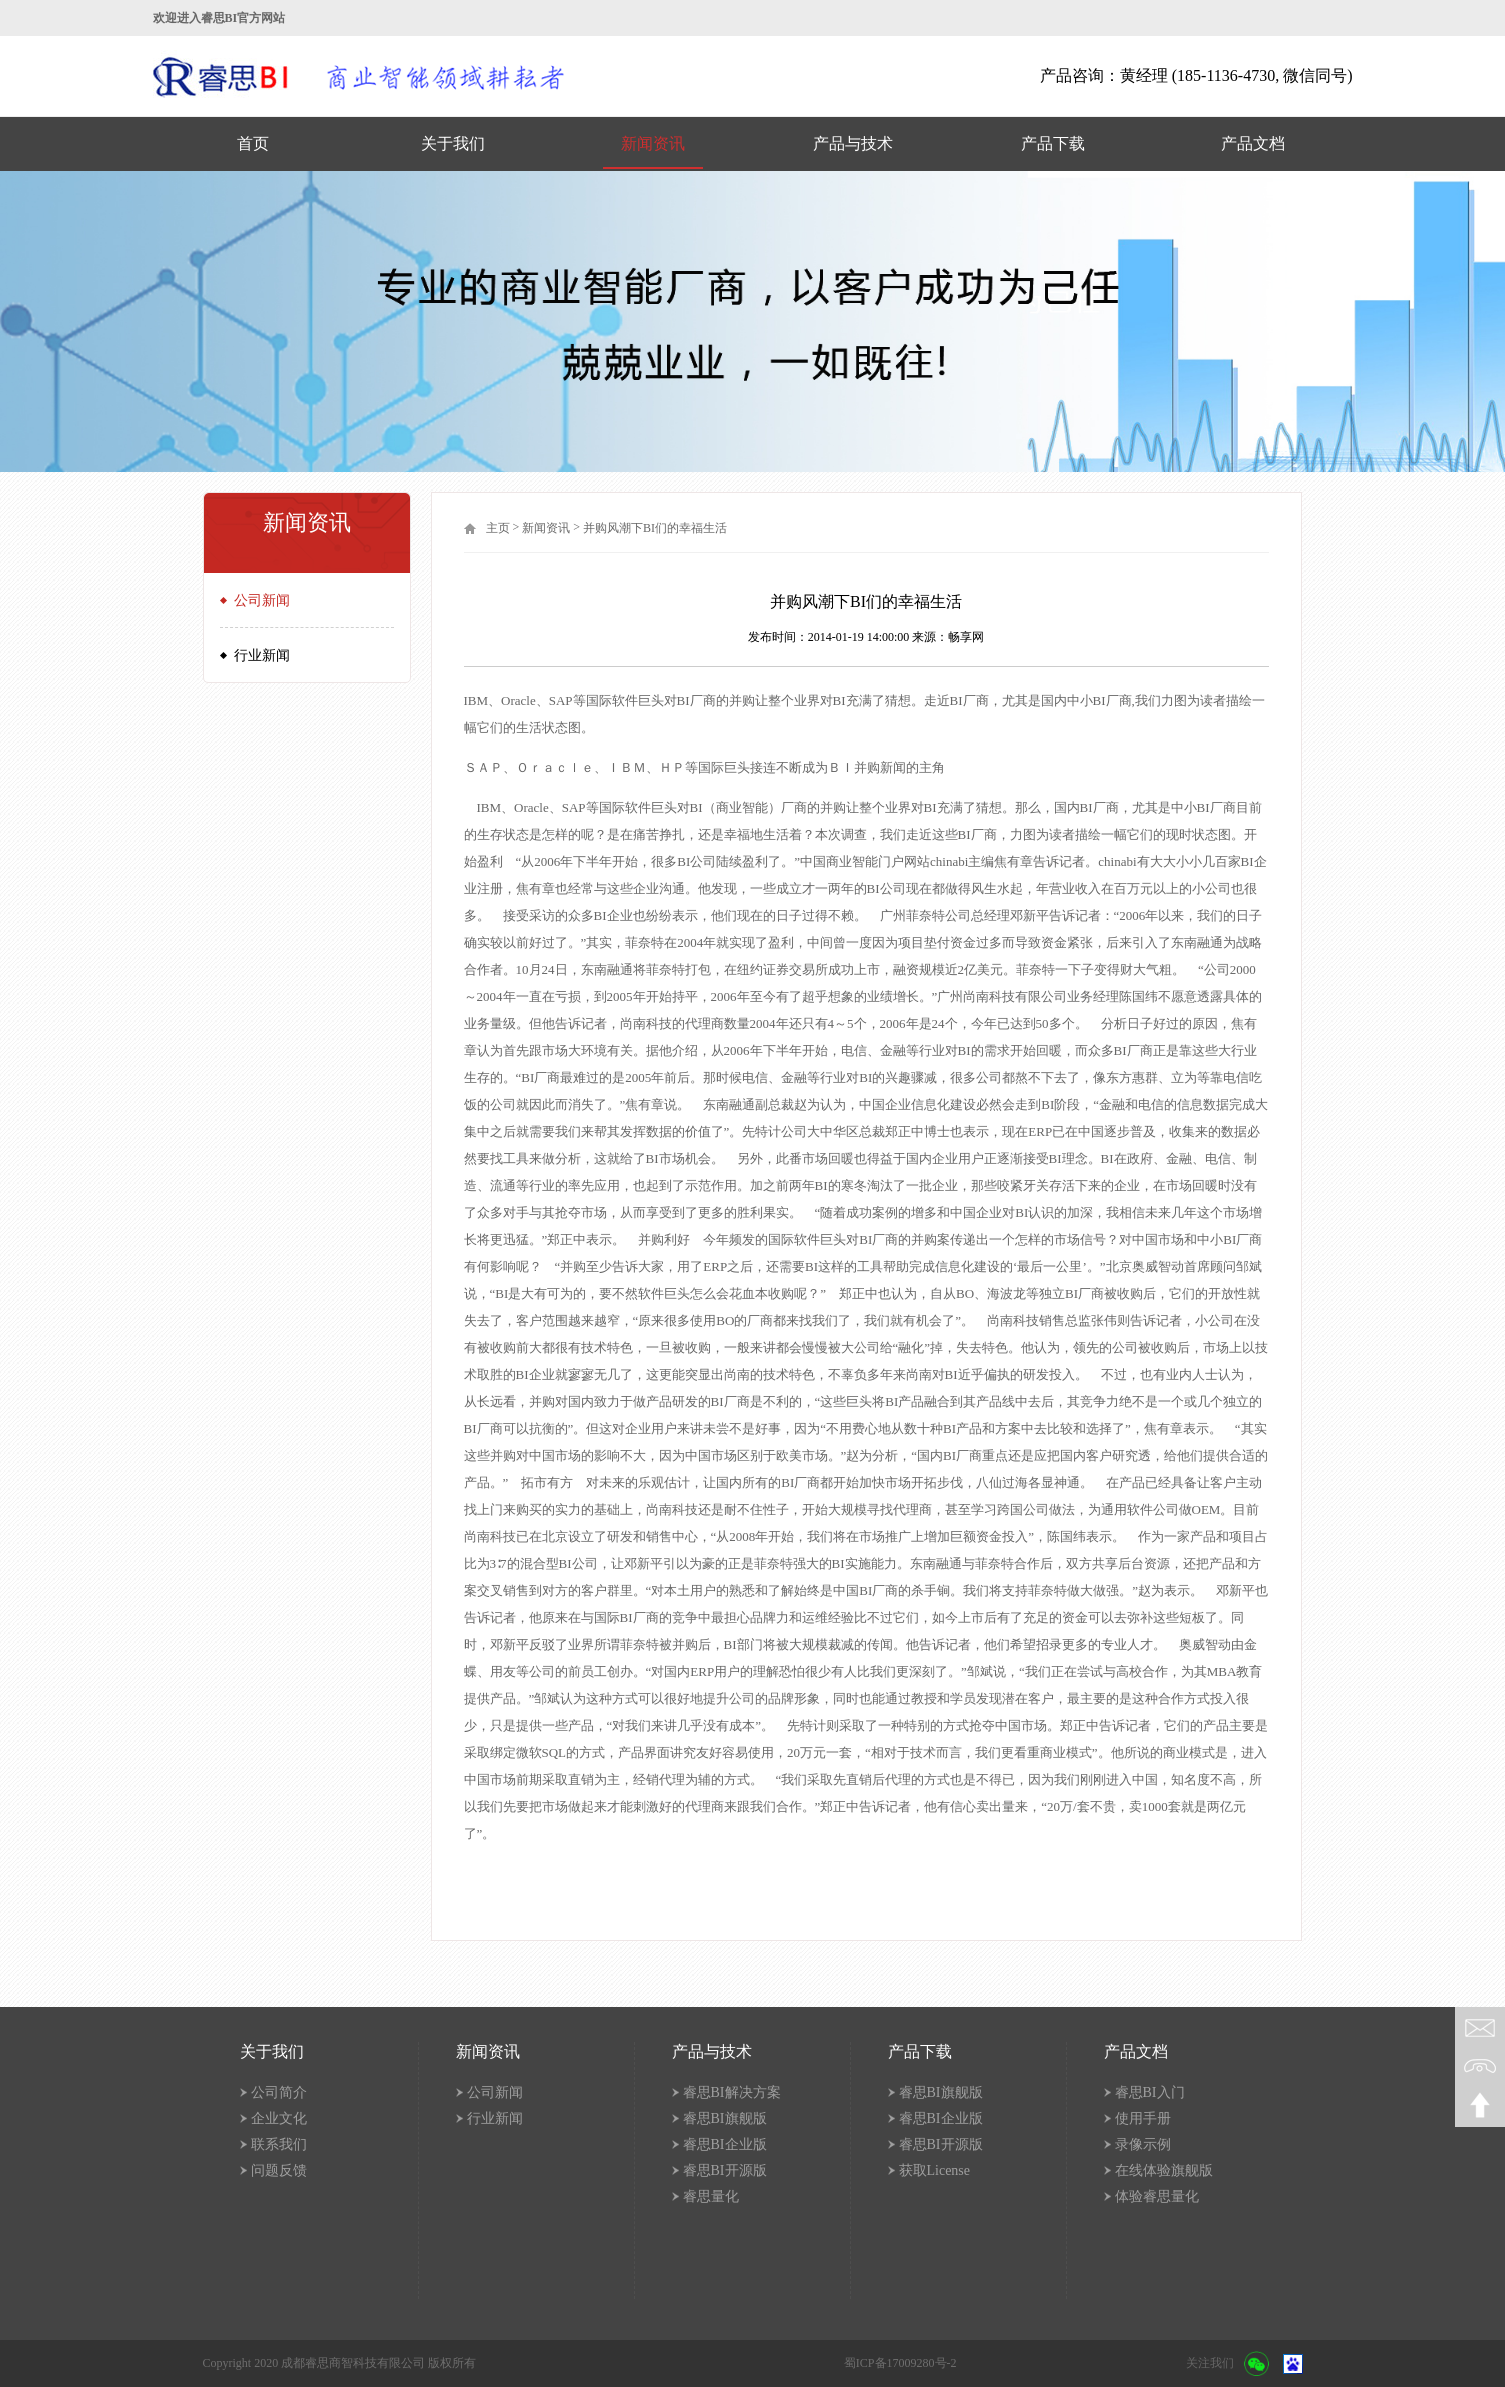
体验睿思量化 (1157, 2196)
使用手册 (1143, 2118)
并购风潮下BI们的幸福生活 (655, 528)
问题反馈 (279, 2170)
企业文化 (279, 2118)
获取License (935, 2170)
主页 (498, 528)
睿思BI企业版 (725, 2144)
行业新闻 (262, 655)
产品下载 (1053, 143)
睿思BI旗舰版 (725, 2118)
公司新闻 (262, 600)
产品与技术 (853, 143)
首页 (253, 143)
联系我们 (279, 2144)
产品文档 (1253, 143)
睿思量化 (711, 2196)
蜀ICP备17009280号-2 (900, 2363)
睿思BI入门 (1150, 2092)
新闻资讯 (653, 143)
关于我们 (453, 143)
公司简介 (279, 2092)
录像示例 (1143, 2144)
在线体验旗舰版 (1164, 2170)
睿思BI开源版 (725, 2170)
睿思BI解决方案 (732, 2092)
